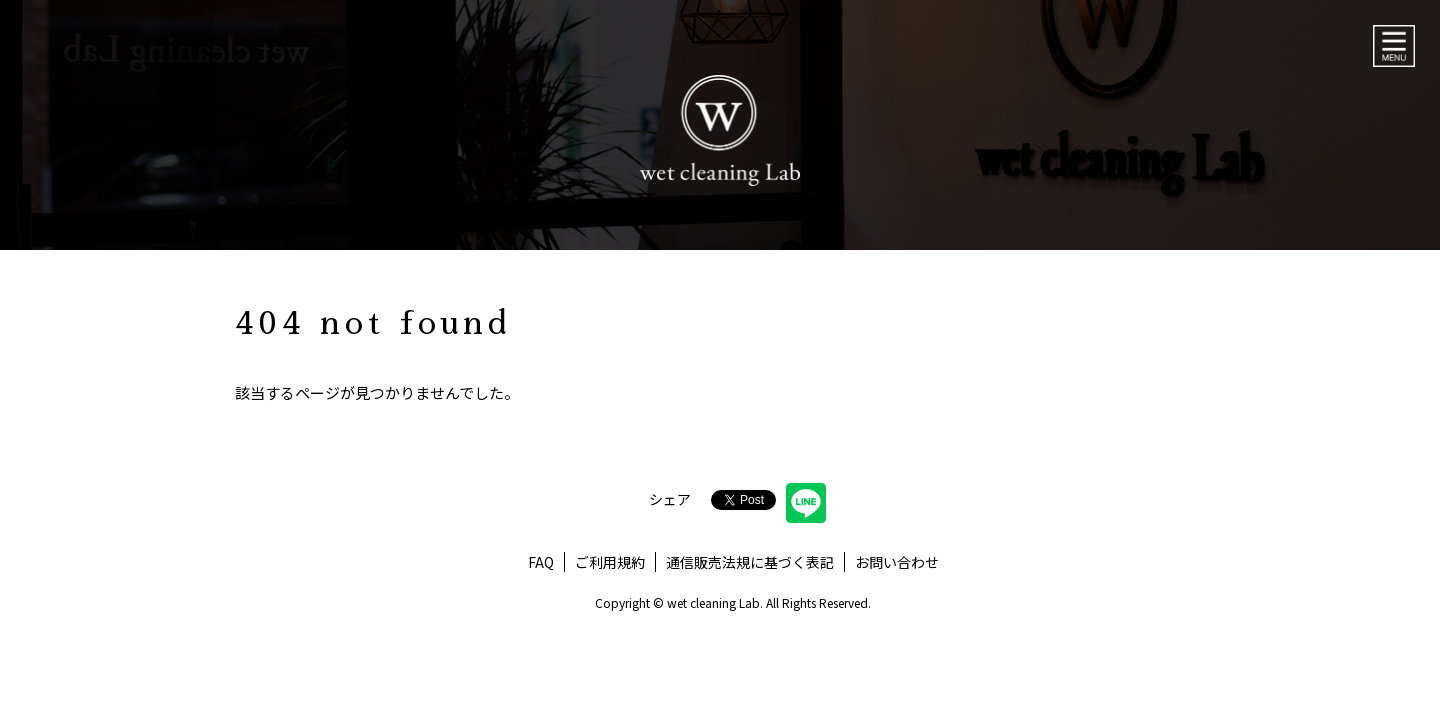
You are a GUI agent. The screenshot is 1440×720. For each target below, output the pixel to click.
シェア (670, 499)
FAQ (541, 562)
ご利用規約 (610, 562)
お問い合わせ (897, 562)
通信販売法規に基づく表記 (750, 562)
